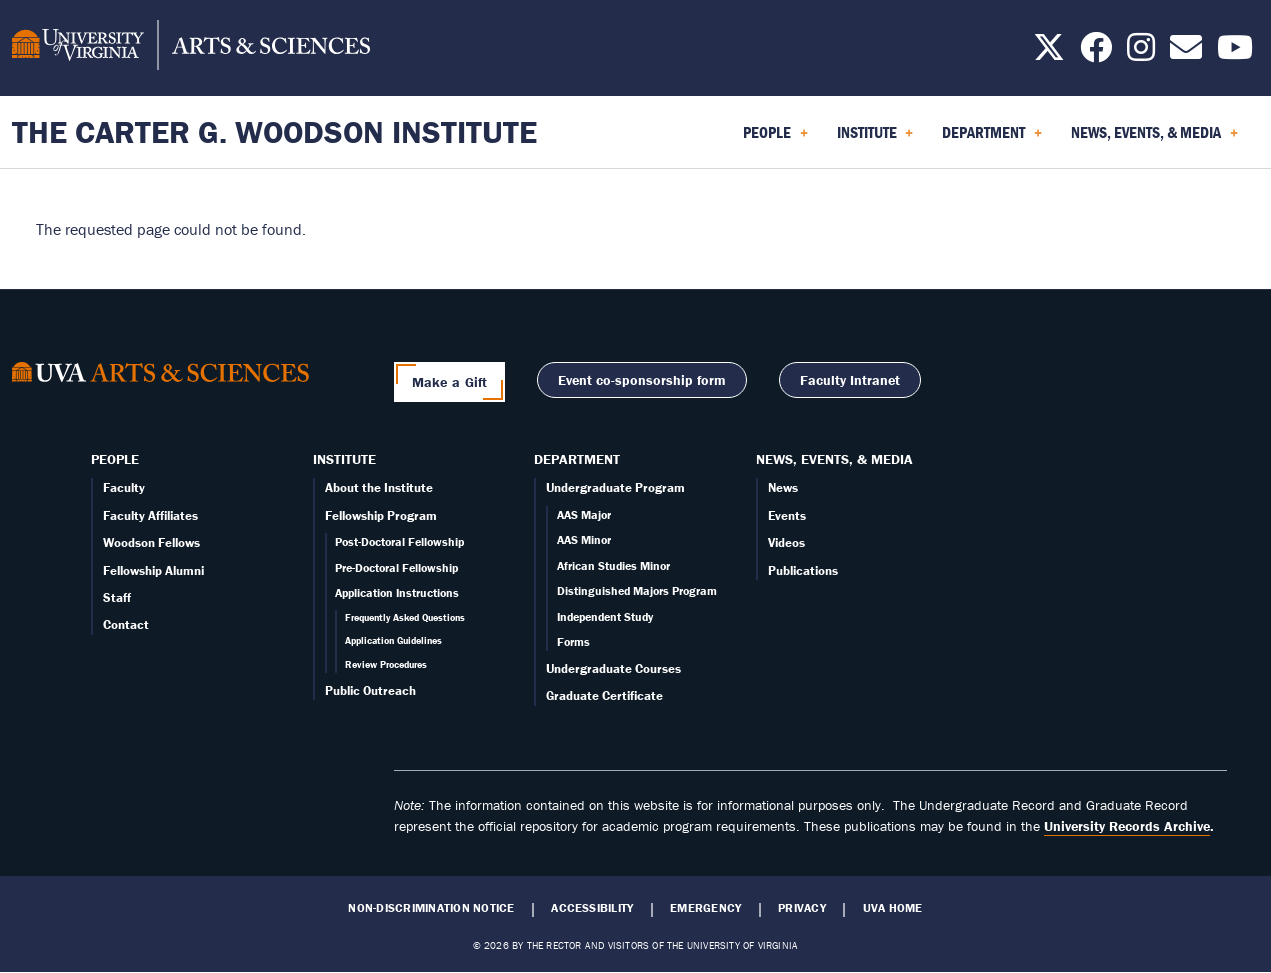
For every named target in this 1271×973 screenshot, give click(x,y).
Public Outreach (370, 690)
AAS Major (584, 514)
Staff (117, 597)
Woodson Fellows (151, 542)
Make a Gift (450, 382)
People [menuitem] (775, 139)
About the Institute (379, 487)
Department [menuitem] (992, 139)
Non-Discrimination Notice (431, 908)
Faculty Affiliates (150, 515)
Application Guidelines (393, 640)
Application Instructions (397, 592)
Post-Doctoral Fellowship (399, 541)
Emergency (705, 908)
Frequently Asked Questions (405, 617)
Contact (126, 624)
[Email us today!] (1186, 53)
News (783, 487)
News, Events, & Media (834, 459)
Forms (573, 641)
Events (787, 515)
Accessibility (592, 908)
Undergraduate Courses (613, 668)
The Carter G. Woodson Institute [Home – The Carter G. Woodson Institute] (274, 131)
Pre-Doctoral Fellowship (396, 567)
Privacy (802, 908)
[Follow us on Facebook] (1096, 53)
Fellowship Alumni (153, 570)
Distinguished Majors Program (637, 590)
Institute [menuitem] (875, 139)
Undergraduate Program (615, 487)
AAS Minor (584, 539)
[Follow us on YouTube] (1235, 53)
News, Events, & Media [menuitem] (1154, 139)
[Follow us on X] (1049, 53)
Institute (344, 459)
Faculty (124, 487)
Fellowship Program (381, 515)
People (115, 459)
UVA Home (893, 908)
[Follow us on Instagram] (1141, 53)
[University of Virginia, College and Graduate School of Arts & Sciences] (191, 48)
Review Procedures (386, 664)
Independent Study (605, 616)
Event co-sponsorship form (642, 380)
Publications (803, 570)
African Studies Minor (613, 565)
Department (577, 459)
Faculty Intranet (850, 380)
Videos (786, 542)
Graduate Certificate (604, 695)
